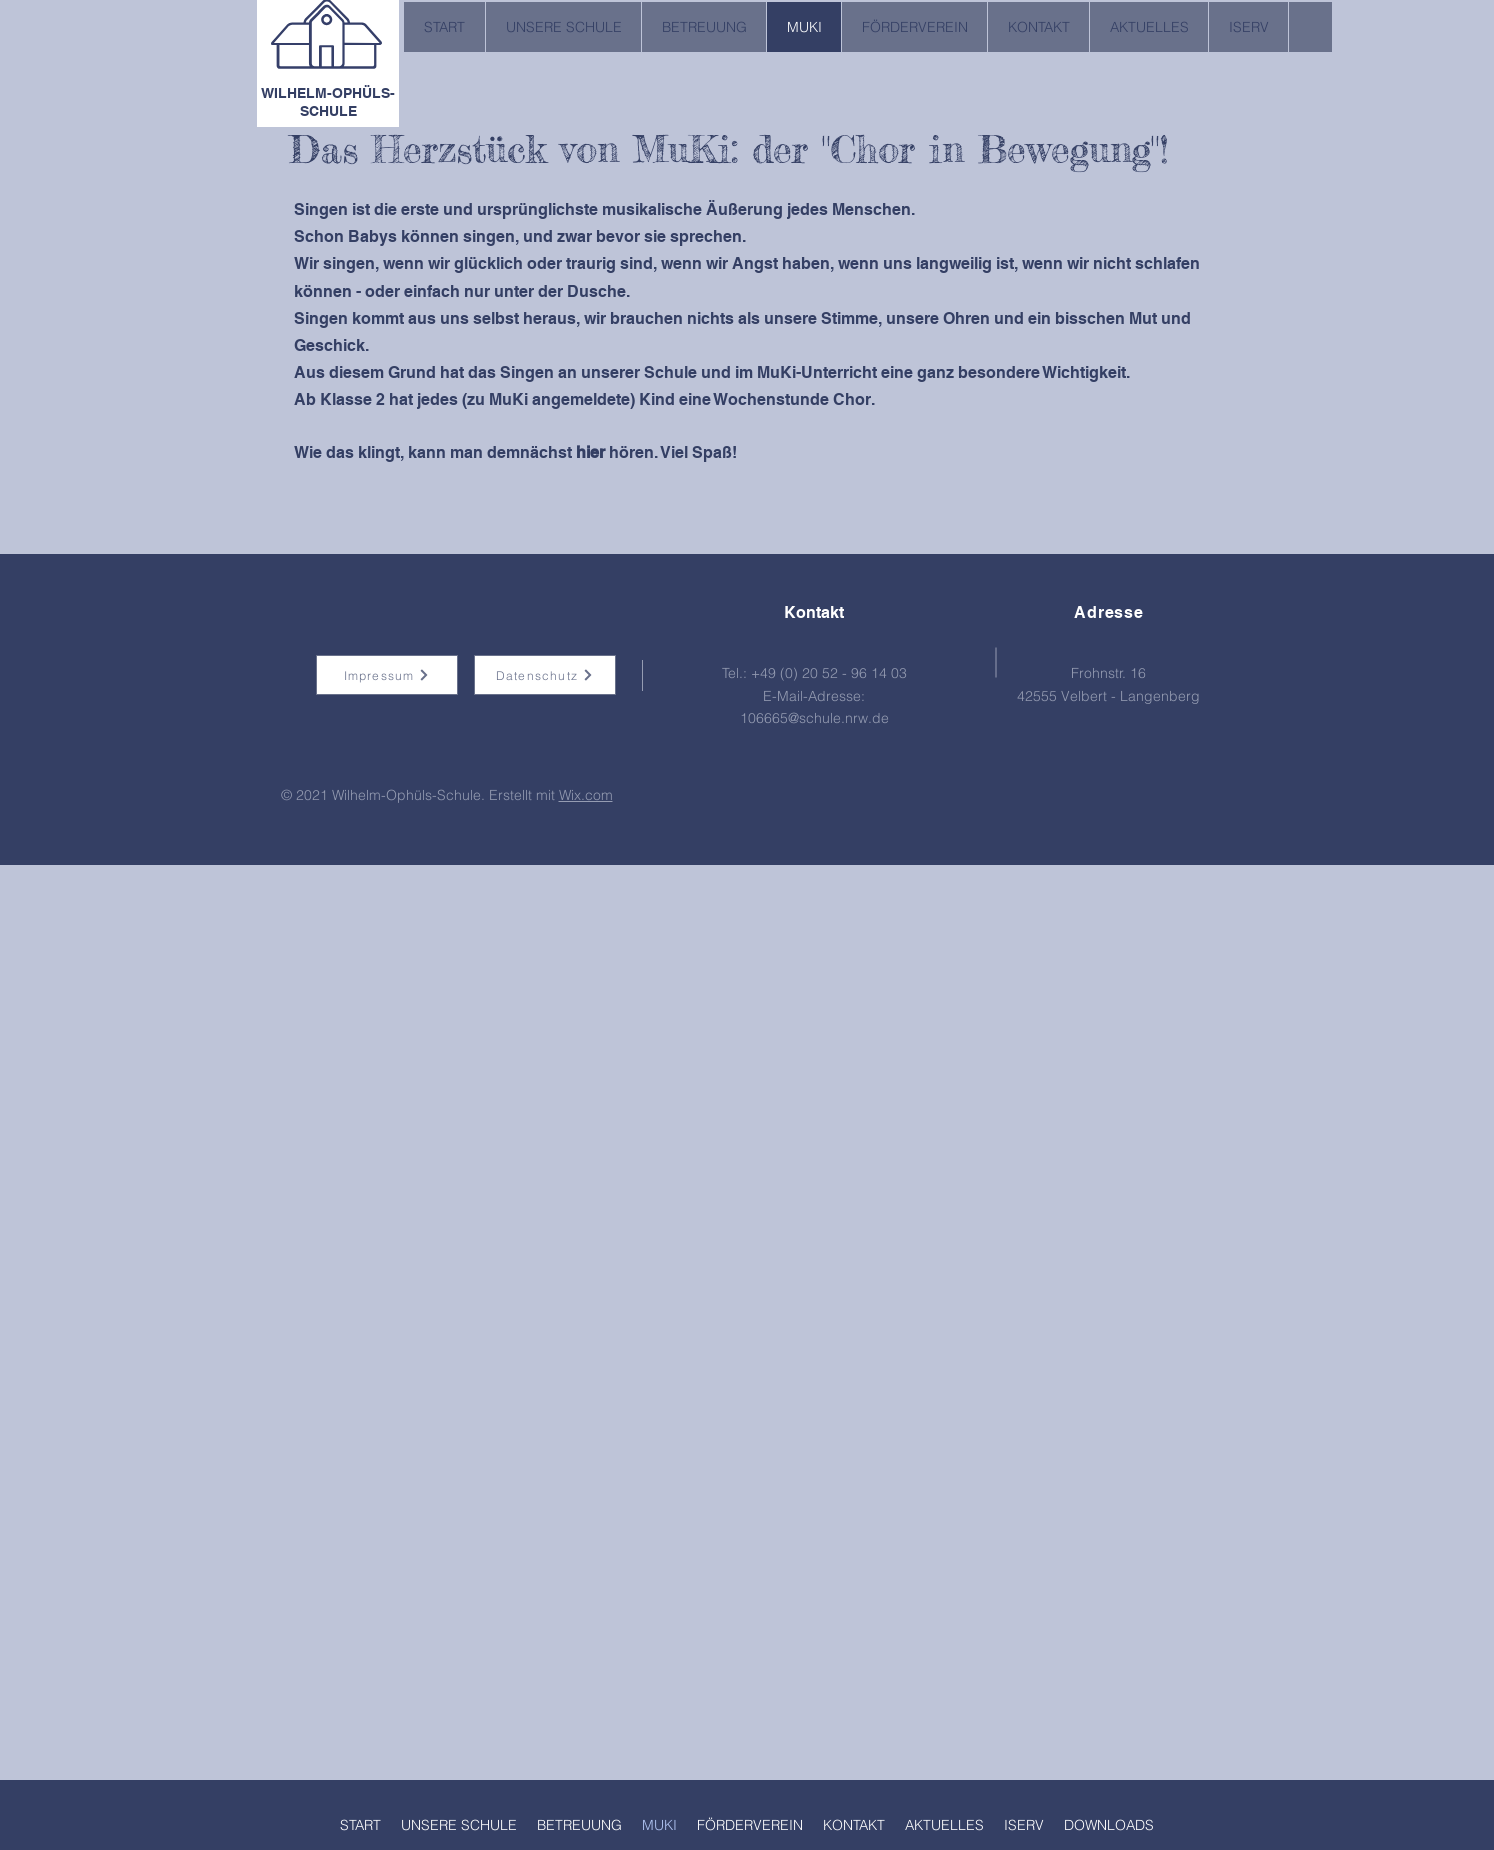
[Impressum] (387, 675)
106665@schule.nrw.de (814, 718)
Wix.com (586, 795)
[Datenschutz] (545, 675)
